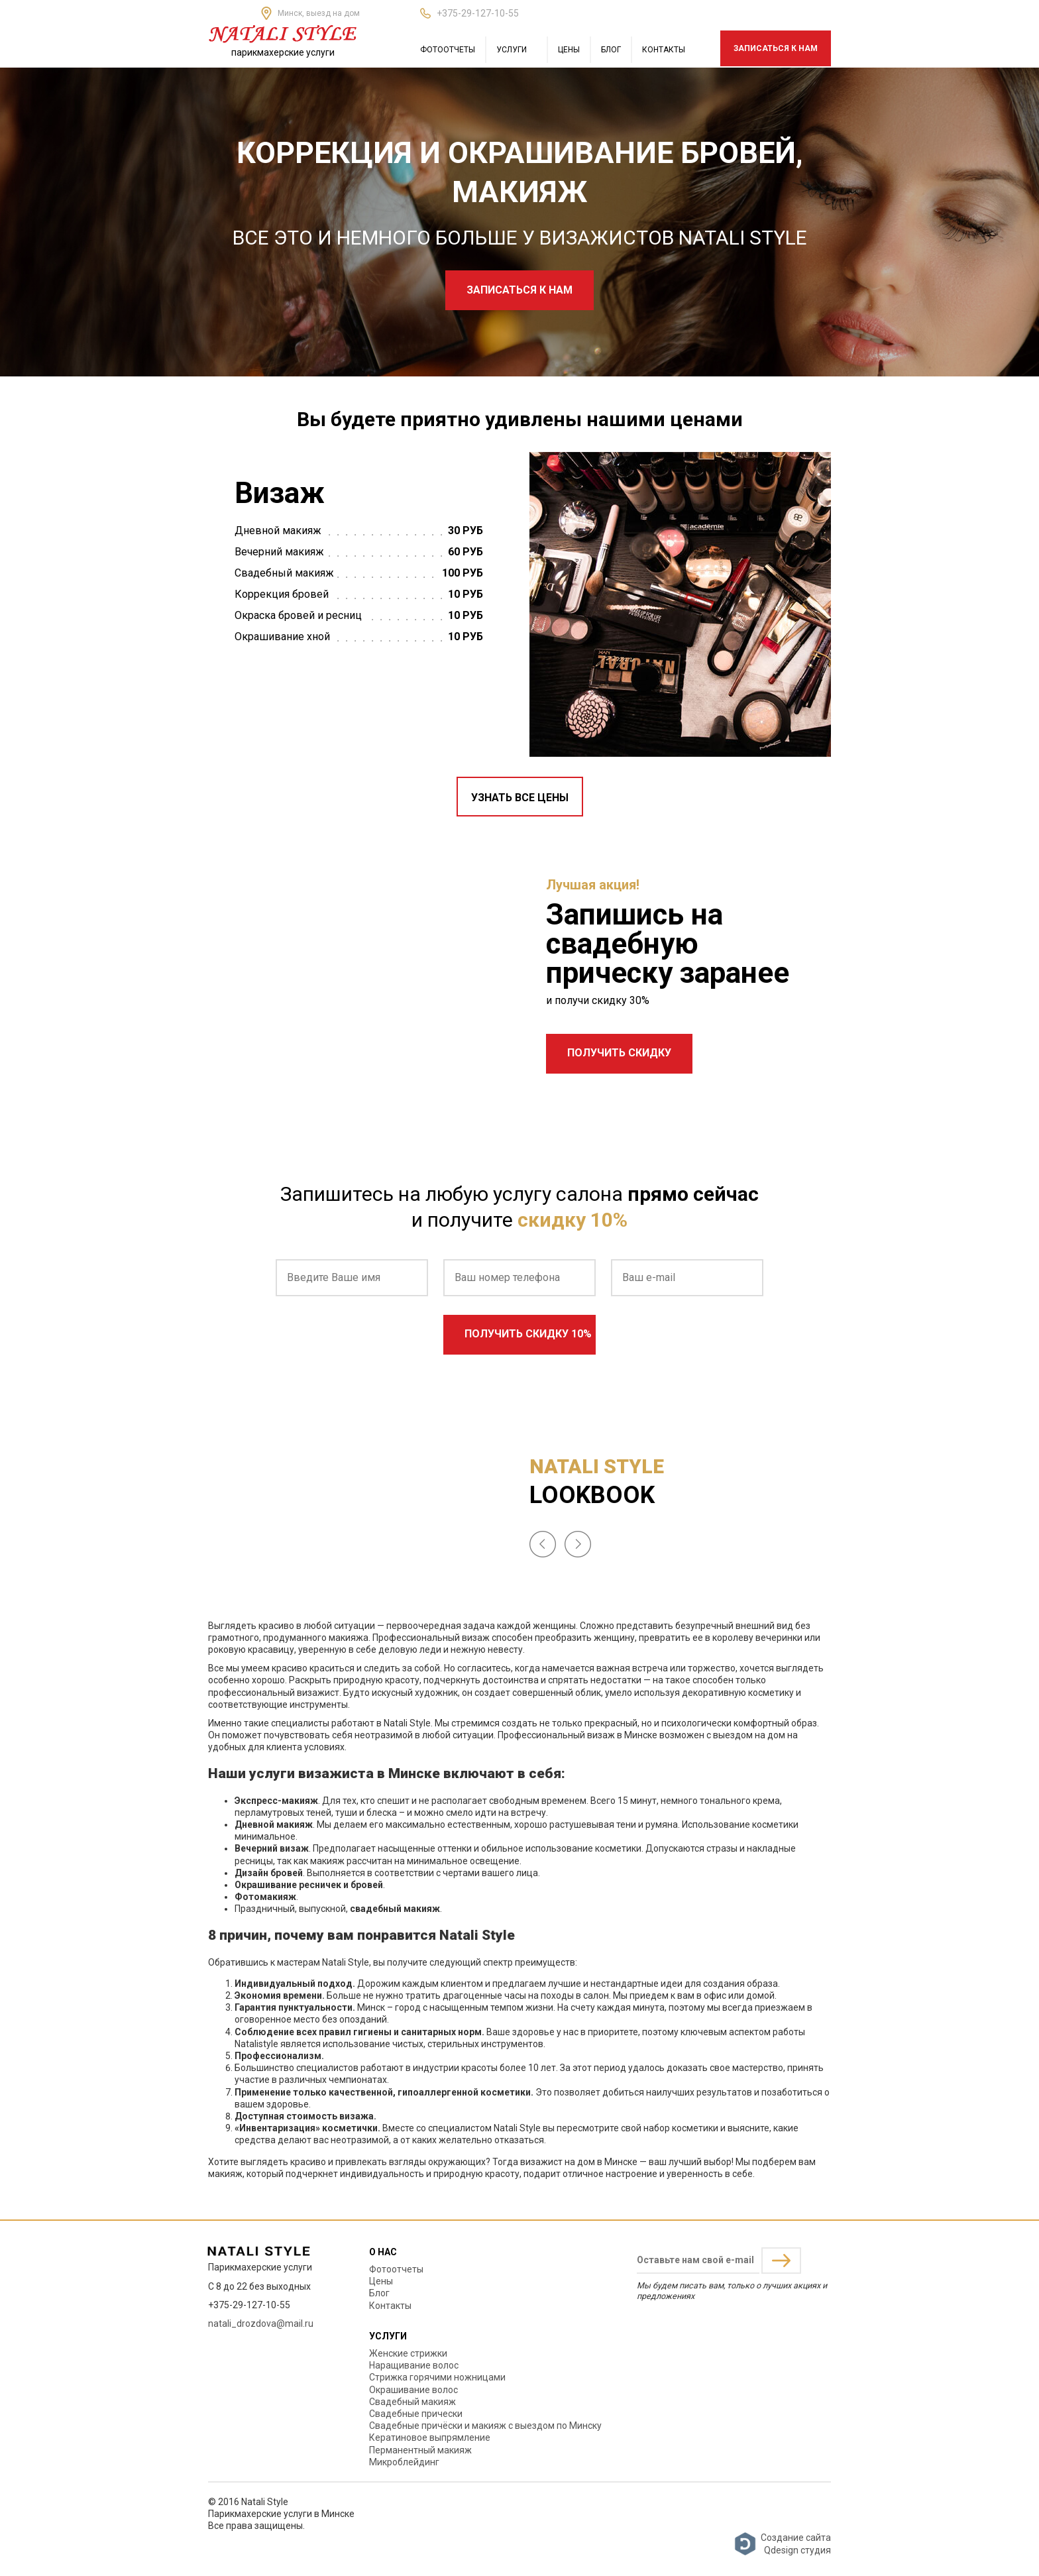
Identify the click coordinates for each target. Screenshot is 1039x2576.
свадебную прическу (622, 958)
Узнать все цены (520, 797)
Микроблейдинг (404, 2462)
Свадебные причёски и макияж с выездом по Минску (485, 2425)
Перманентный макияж (420, 2450)
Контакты (663, 49)
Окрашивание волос (413, 2389)
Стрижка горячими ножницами (437, 2377)
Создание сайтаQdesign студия (782, 2543)
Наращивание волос (414, 2365)
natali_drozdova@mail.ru (260, 2323)
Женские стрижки (408, 2353)
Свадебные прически (416, 2413)
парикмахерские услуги (283, 52)
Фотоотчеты (447, 49)
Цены (569, 49)
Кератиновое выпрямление (429, 2437)
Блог (611, 49)
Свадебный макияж (412, 2401)
